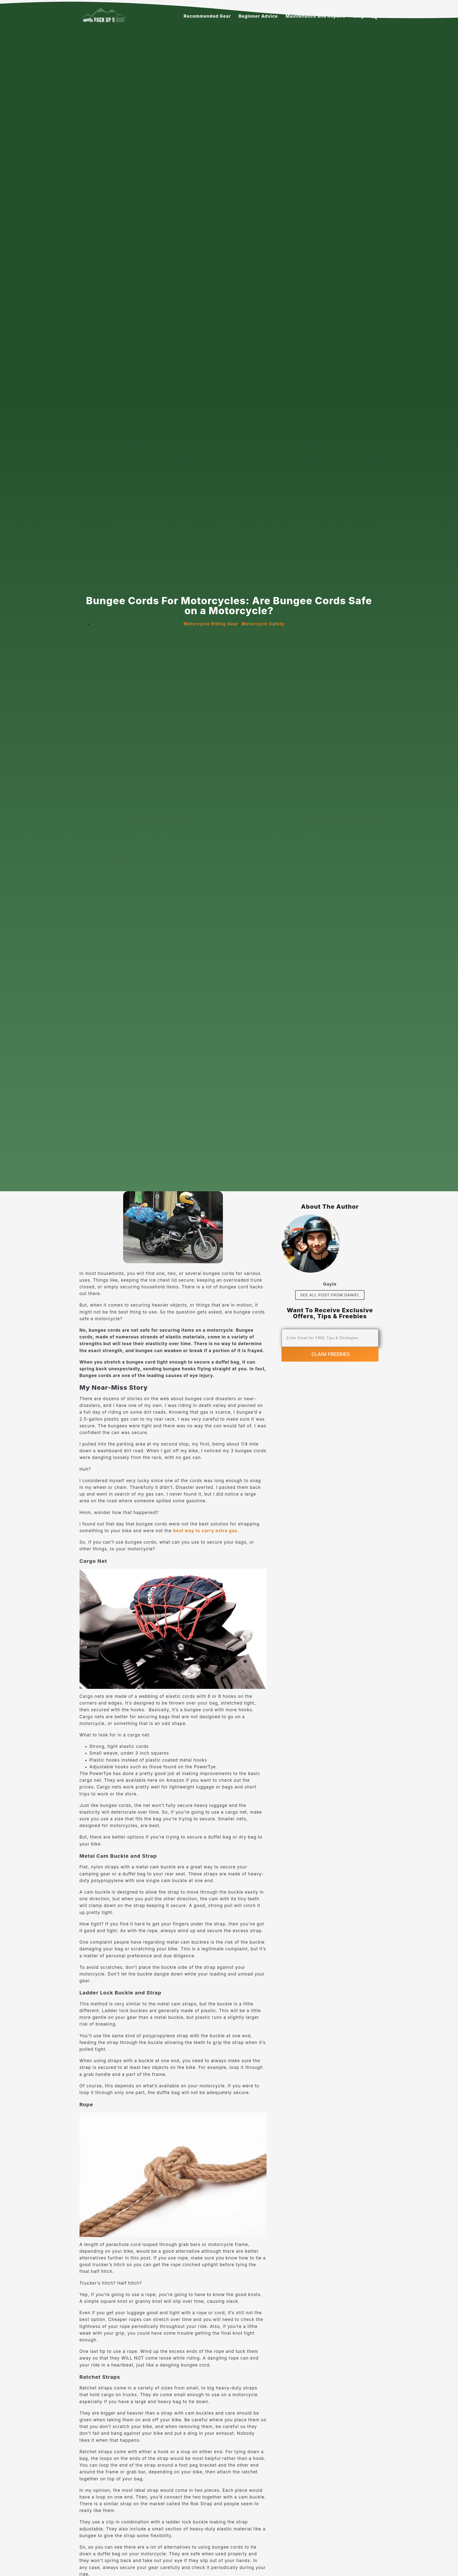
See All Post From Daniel (330, 1295)
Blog (358, 16)
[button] (373, 16)
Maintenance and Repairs (315, 16)
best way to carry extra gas (205, 1530)
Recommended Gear (207, 16)
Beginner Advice (258, 16)
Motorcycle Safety (263, 623)
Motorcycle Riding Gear (210, 623)
